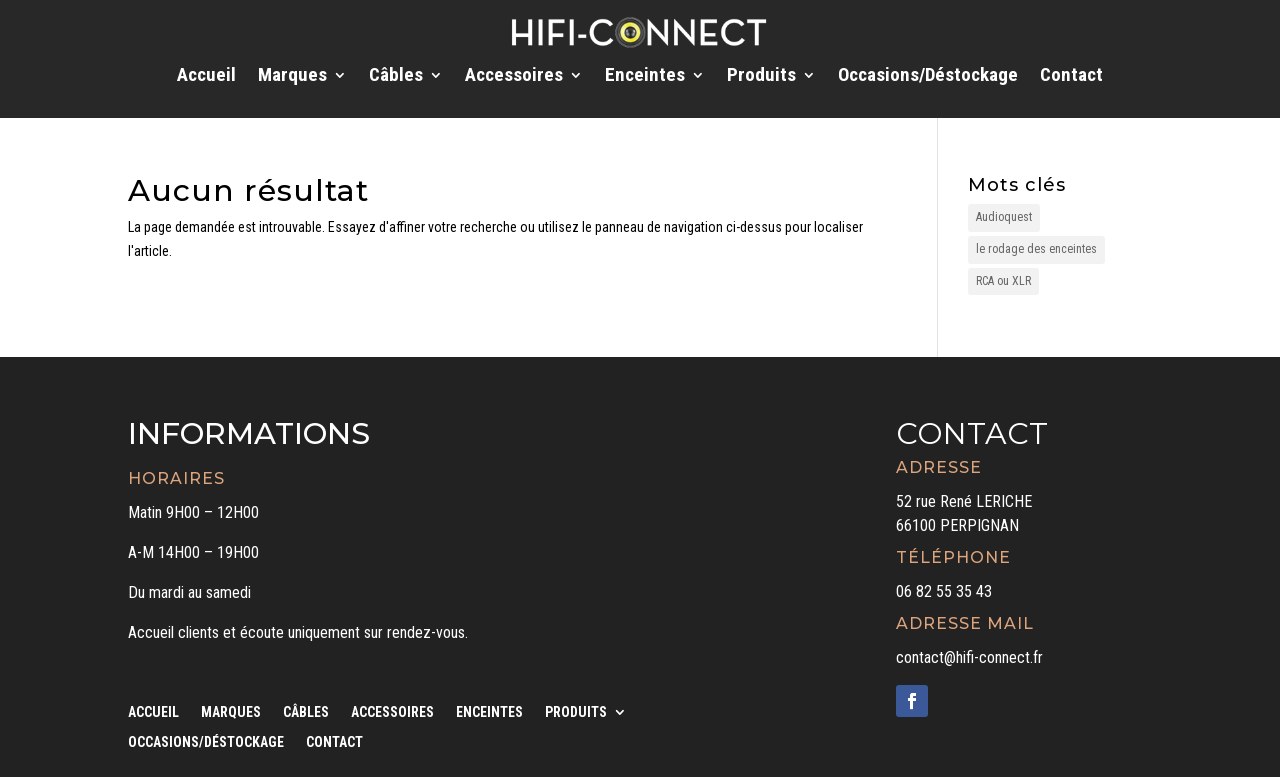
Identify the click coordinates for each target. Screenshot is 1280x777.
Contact (1071, 77)
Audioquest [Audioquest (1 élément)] (1004, 217)
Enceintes (645, 77)
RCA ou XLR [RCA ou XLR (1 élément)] (1003, 281)
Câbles (396, 77)
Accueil (206, 77)
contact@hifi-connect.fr (969, 657)
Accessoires (514, 77)
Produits (761, 77)
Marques (292, 77)
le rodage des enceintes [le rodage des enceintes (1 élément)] (1036, 249)
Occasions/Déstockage (928, 77)
